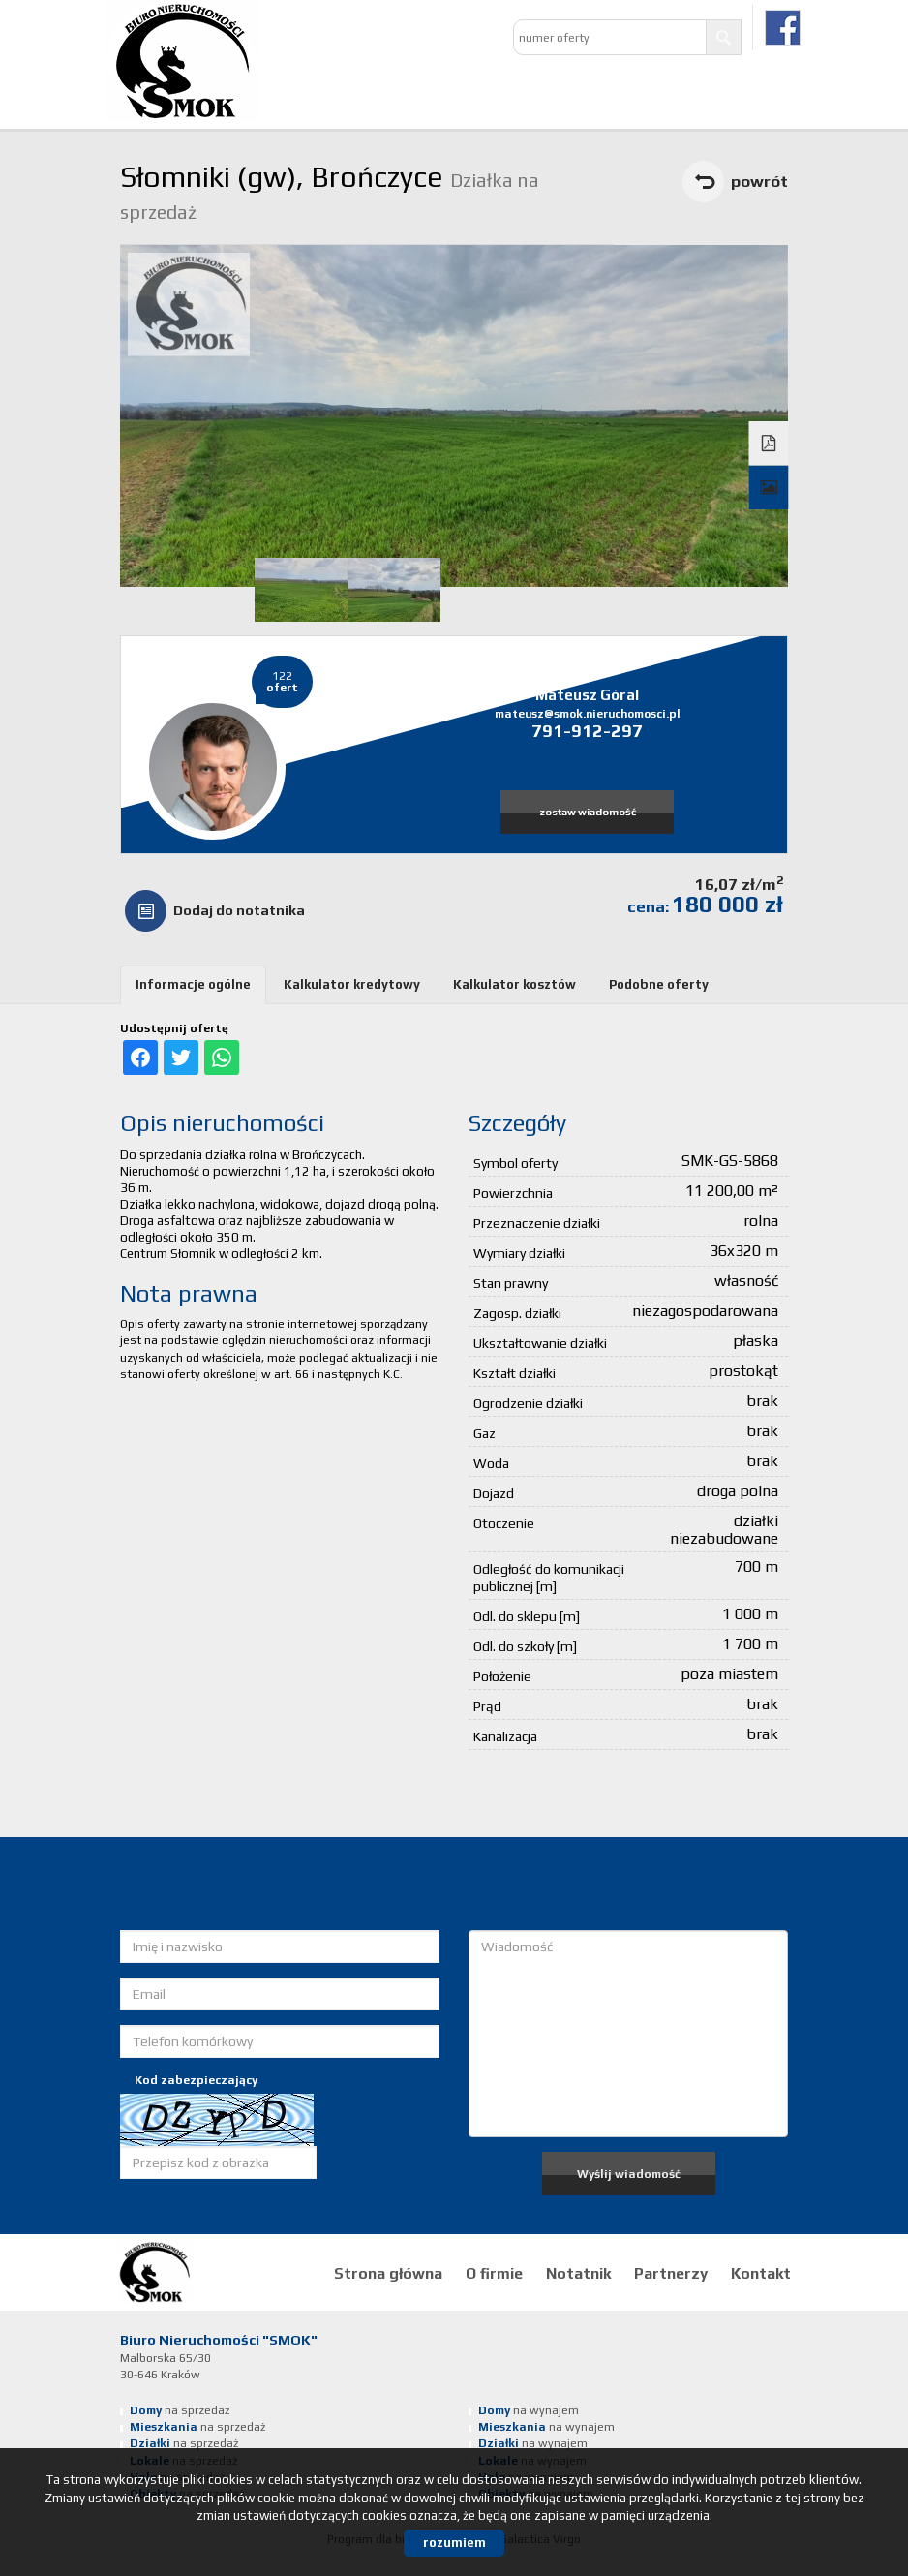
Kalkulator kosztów (514, 984)
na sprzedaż (179, 2410)
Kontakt (761, 2273)
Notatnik (578, 2273)
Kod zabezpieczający (196, 2080)
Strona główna (388, 2273)
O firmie (494, 2273)
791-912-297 (587, 731)
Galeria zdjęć (769, 488)
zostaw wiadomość (587, 811)
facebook (783, 28)
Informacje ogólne (193, 984)
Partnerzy (671, 2273)
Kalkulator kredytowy (352, 984)
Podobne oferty (659, 984)
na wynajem (528, 2410)
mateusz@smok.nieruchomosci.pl (588, 714)
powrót (759, 181)
